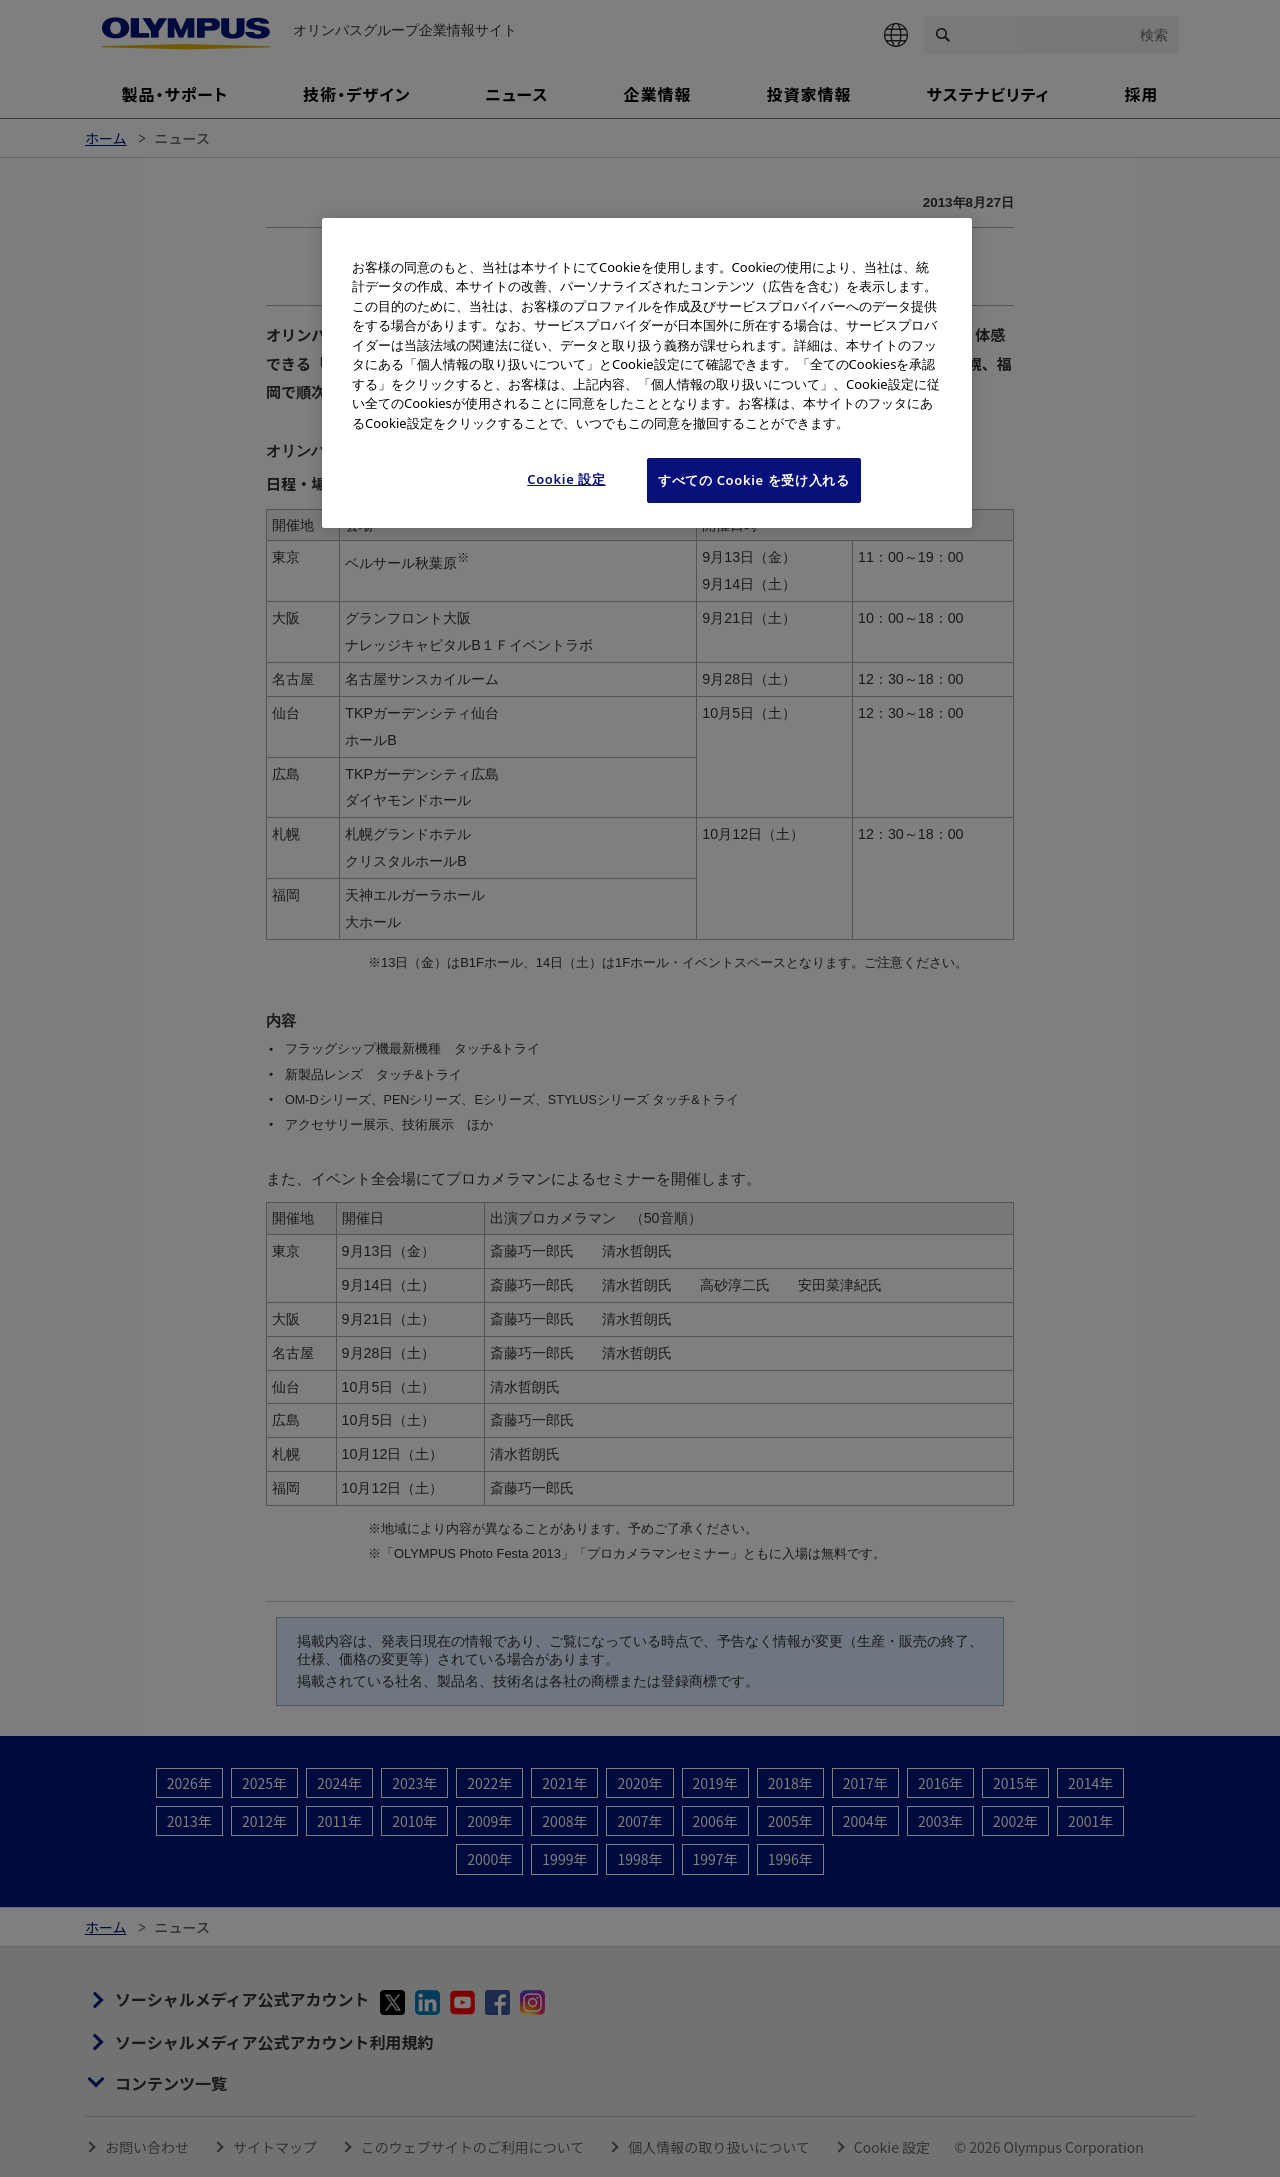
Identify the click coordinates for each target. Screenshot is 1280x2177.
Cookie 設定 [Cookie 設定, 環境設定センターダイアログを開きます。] (566, 479)
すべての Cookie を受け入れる (754, 480)
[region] (647, 373)
